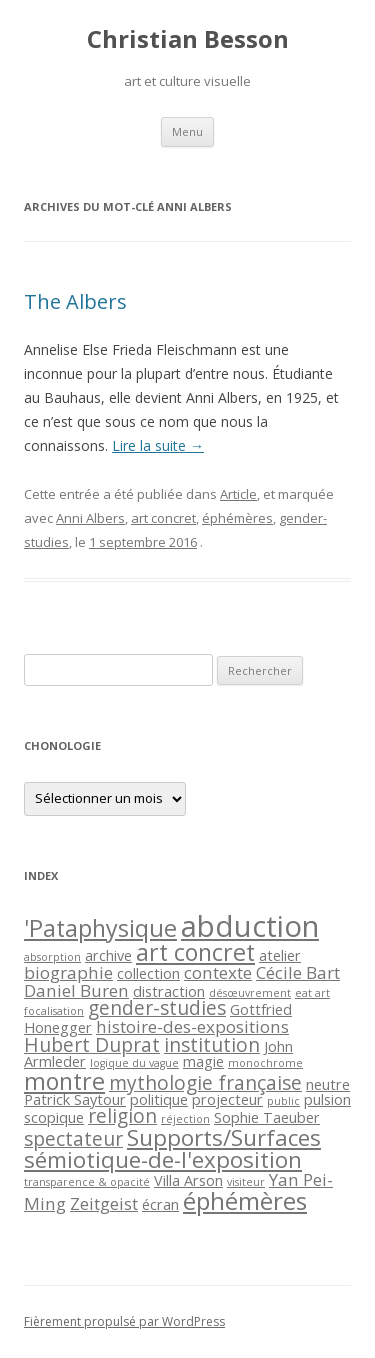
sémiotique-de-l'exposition (163, 1159)
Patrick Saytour (75, 1099)
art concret (163, 518)
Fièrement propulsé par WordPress (124, 1321)
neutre (328, 1084)
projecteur (227, 1099)
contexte (218, 972)
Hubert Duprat (92, 1045)
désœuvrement (250, 993)
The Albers (75, 301)
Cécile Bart (298, 972)
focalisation (54, 1011)
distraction (169, 991)
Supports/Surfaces (224, 1137)
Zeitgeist (104, 1203)
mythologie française (205, 1083)
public (283, 1101)
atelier (280, 955)
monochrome (265, 1063)
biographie (68, 972)
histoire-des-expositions (192, 1026)
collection (148, 973)
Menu (187, 131)
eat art (312, 993)
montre (64, 1081)
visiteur (246, 1182)
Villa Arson (188, 1180)
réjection (185, 1119)
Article (238, 494)
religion (122, 1116)
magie (203, 1061)
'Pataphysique (100, 928)
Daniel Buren (76, 990)
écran (160, 1204)
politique (159, 1099)
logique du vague (134, 1063)
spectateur (73, 1139)
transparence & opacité (87, 1182)
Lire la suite (158, 445)
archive (108, 955)
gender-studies (157, 1008)
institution (212, 1045)
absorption (52, 957)
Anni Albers (90, 518)
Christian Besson (188, 39)
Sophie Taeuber (267, 1117)
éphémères (237, 518)
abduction (250, 926)
